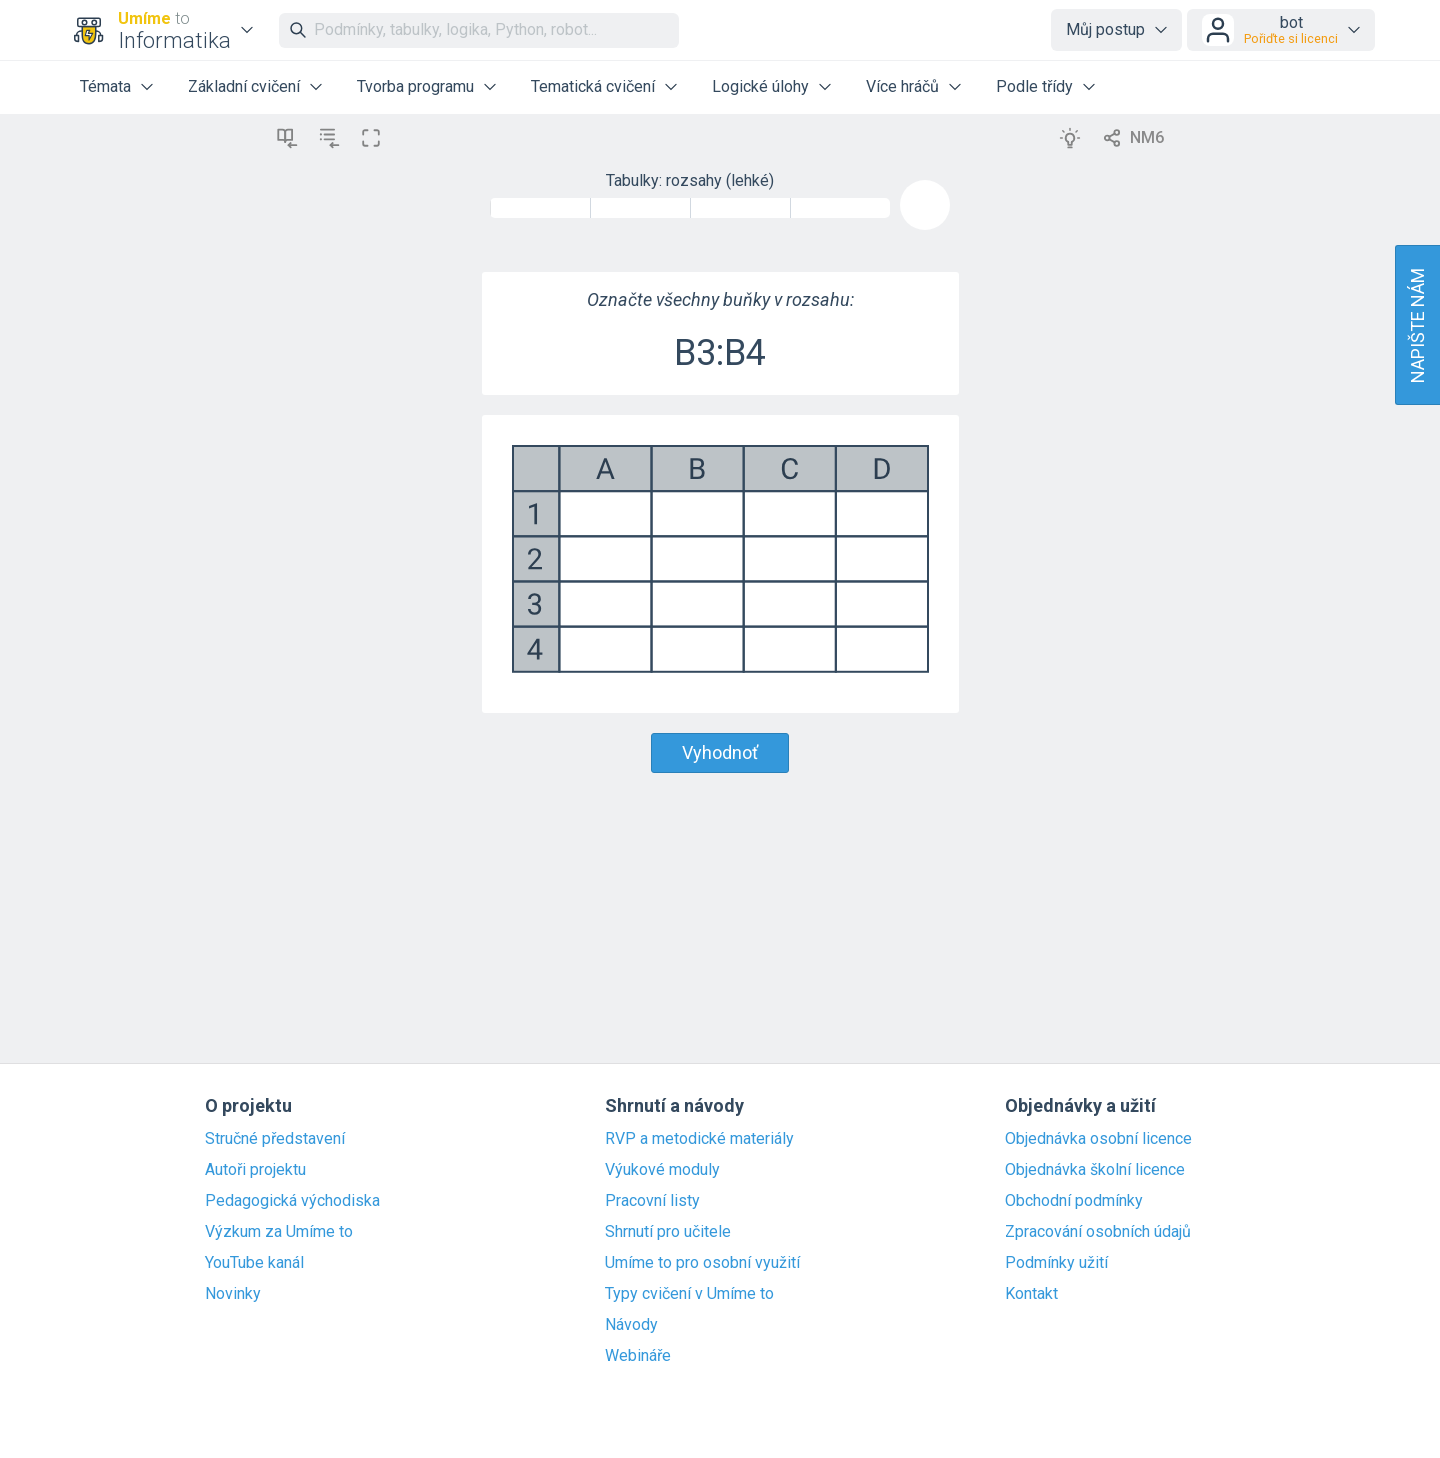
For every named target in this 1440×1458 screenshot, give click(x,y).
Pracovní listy (652, 1201)
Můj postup (1105, 29)
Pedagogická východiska (292, 1201)
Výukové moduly (662, 1170)
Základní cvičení (244, 86)
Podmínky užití (1056, 1263)
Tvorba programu (415, 86)
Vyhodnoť (720, 752)
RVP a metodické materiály (699, 1139)
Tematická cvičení (593, 86)
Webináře (638, 1356)
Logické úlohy (760, 86)
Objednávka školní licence (1095, 1170)
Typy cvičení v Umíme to (689, 1294)
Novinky (233, 1294)
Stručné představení (275, 1139)
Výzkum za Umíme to (279, 1232)
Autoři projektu (255, 1170)
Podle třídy (1034, 86)
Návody (631, 1325)
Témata (105, 86)
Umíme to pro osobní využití (702, 1263)
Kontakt (1031, 1294)
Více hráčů (902, 86)
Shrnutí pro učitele (668, 1232)
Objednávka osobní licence (1098, 1139)
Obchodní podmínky (1074, 1201)
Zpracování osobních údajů (1098, 1232)
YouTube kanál (254, 1263)
